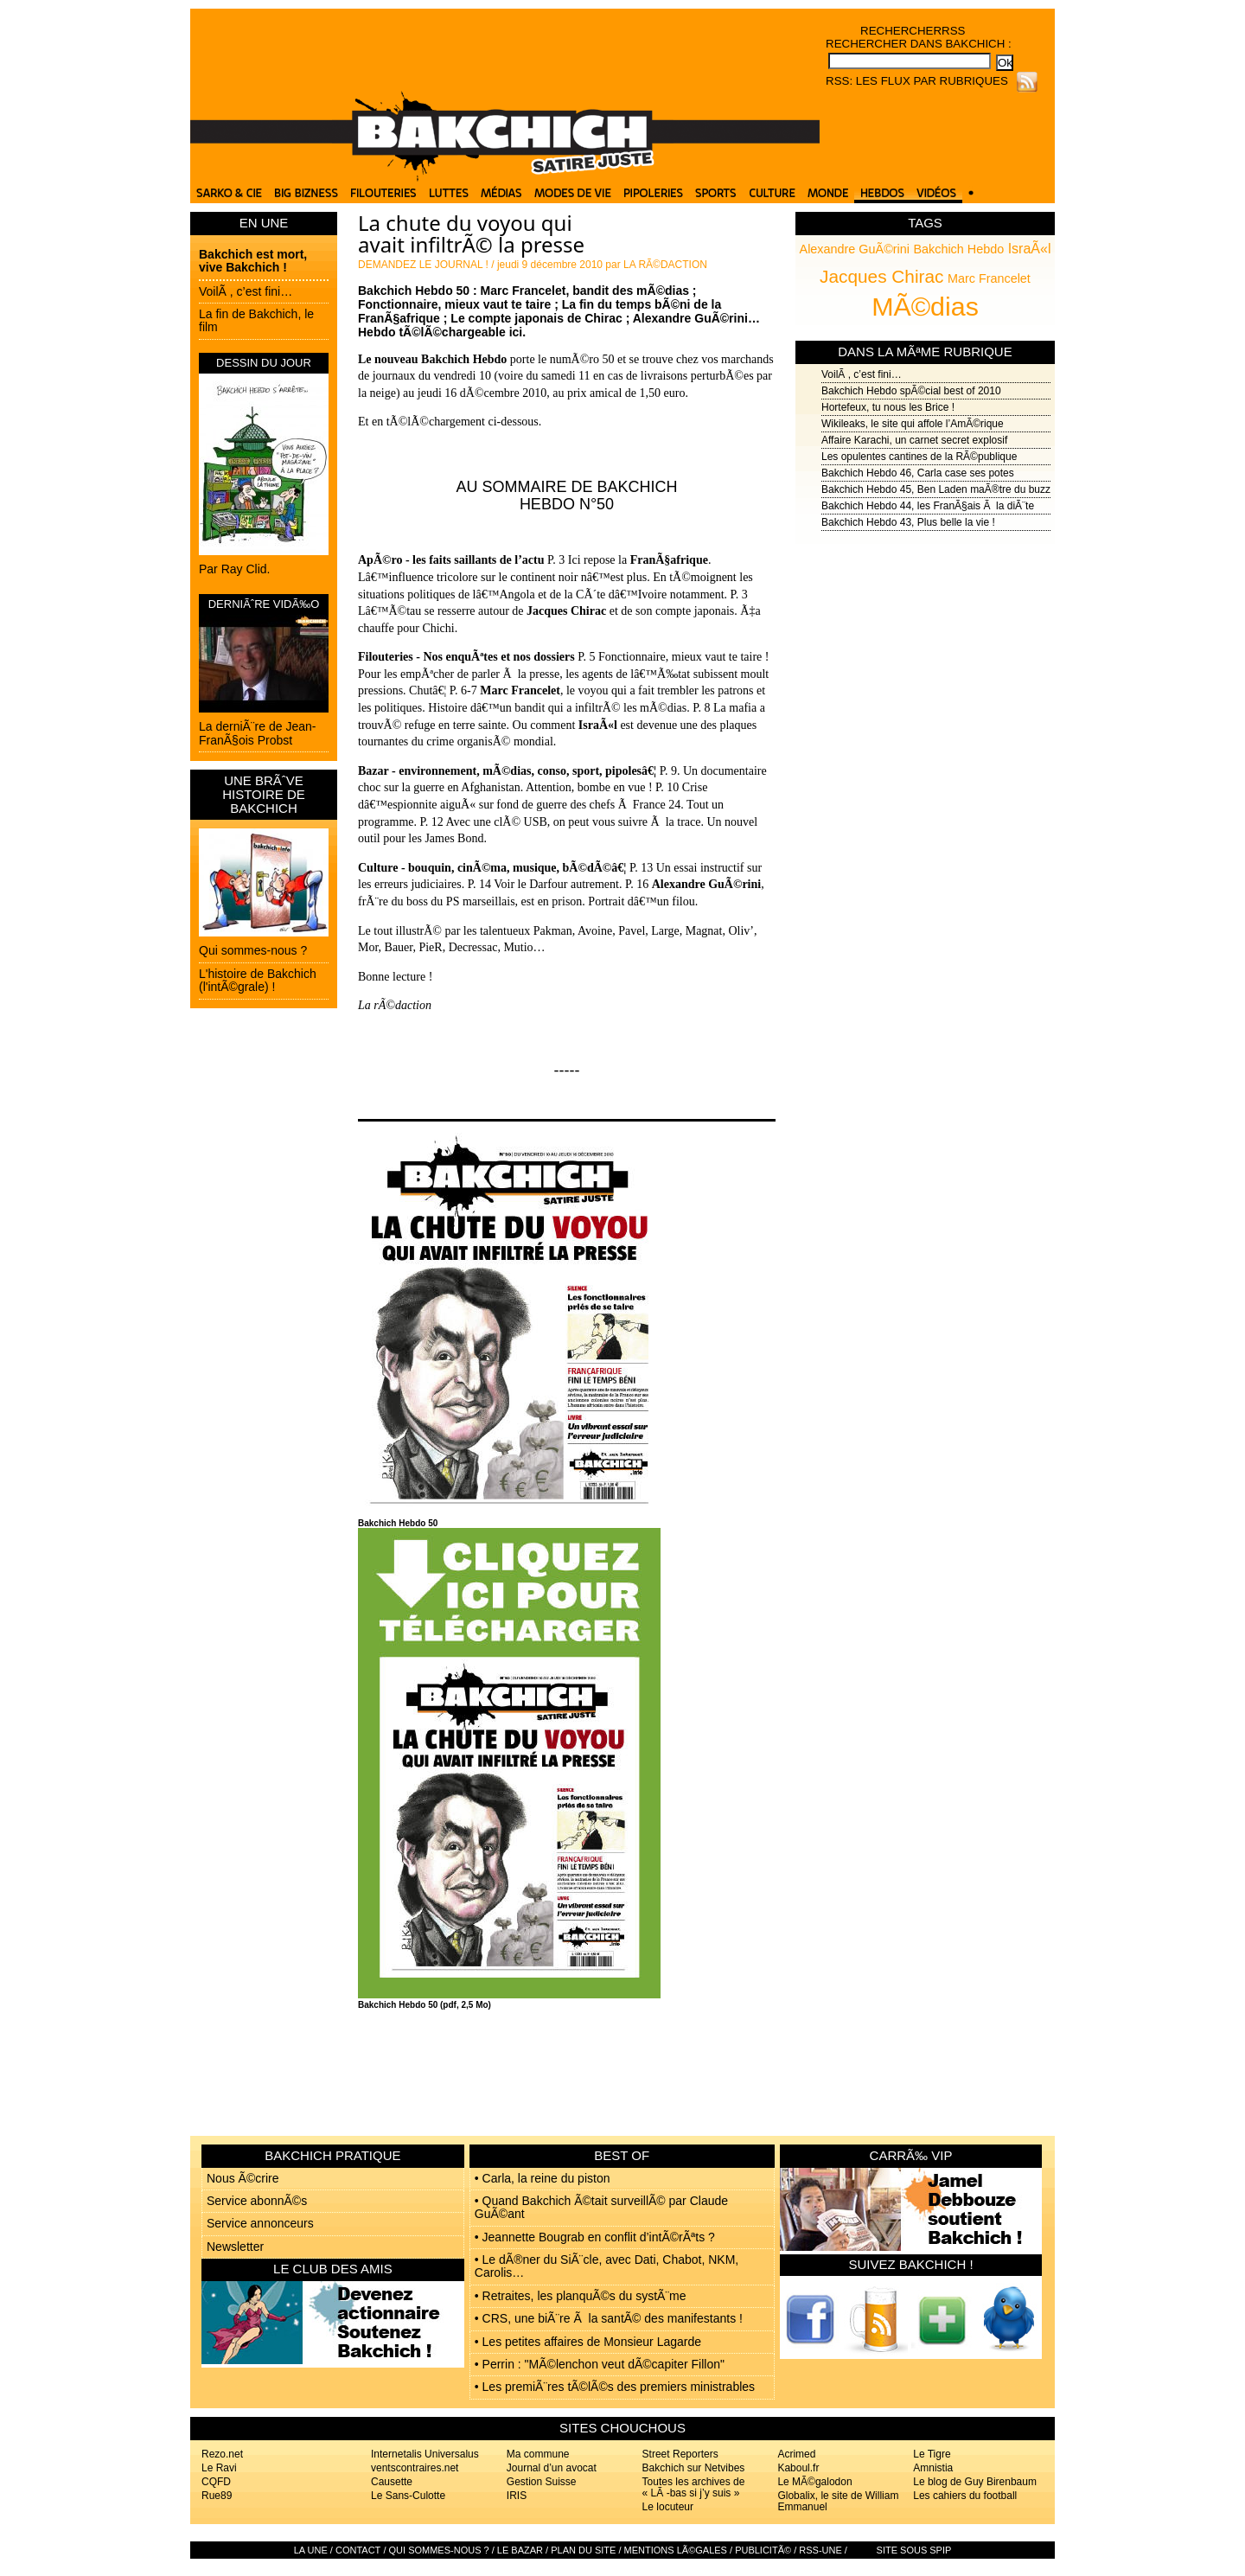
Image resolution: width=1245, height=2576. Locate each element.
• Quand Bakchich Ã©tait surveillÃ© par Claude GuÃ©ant (601, 2207)
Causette (391, 2482)
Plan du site (583, 2550)
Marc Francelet (989, 278)
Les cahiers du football (965, 2496)
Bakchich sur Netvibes (693, 2468)
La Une (311, 2550)
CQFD (216, 2482)
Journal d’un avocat (552, 2468)
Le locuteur (667, 2507)
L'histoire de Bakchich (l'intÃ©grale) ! (257, 980)
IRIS (517, 2496)
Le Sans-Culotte (408, 2496)
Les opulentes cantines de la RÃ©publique (919, 457)
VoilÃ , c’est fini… (245, 291)
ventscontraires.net (414, 2468)
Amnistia (933, 2468)
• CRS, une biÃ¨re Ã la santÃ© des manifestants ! (609, 2318)
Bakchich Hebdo (958, 249)
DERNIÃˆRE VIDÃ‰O (264, 604)
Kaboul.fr (798, 2468)
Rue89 (216, 2496)
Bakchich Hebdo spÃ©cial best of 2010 (911, 391)
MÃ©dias (925, 306)
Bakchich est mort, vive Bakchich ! (253, 260)
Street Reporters (680, 2454)
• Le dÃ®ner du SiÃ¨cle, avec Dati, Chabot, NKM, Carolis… (606, 2266)
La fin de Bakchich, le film (256, 320)
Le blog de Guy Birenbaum (975, 2482)
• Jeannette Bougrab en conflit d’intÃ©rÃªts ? (595, 2237)
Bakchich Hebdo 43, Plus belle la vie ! (908, 522)
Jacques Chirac (881, 276)
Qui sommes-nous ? (253, 950)
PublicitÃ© (763, 2550)
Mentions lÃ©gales (675, 2550)
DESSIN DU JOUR (263, 362)
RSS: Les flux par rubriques (917, 80)
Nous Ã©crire (242, 2178)
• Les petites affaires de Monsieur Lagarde (588, 2342)
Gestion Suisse (542, 2482)
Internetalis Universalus (425, 2454)
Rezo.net (222, 2454)
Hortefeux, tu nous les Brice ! (887, 407)
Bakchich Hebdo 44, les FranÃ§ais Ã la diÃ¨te (927, 506)
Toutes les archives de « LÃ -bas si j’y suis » (693, 2487)
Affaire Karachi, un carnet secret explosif (914, 440)
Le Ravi (219, 2468)
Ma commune (538, 2454)
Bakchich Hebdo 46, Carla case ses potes (917, 473)
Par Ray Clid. (234, 569)
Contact (357, 2550)
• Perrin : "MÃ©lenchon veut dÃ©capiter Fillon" (600, 2364)
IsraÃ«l (1029, 248)
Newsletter (235, 2246)
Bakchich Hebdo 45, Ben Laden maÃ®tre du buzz (935, 489)
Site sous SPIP (914, 2550)
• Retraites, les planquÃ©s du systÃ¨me (580, 2296)
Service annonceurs (260, 2223)
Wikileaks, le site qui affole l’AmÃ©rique (912, 424)
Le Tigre (931, 2454)
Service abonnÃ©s (257, 2201)
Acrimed (796, 2454)
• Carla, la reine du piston (542, 2178)
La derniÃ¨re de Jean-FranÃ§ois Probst (257, 732)
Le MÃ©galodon (814, 2482)
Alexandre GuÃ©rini (855, 249)
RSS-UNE (820, 2550)
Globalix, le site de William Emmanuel (837, 2501)
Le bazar (520, 2550)
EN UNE (264, 222)
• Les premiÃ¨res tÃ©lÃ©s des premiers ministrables (615, 2387)
